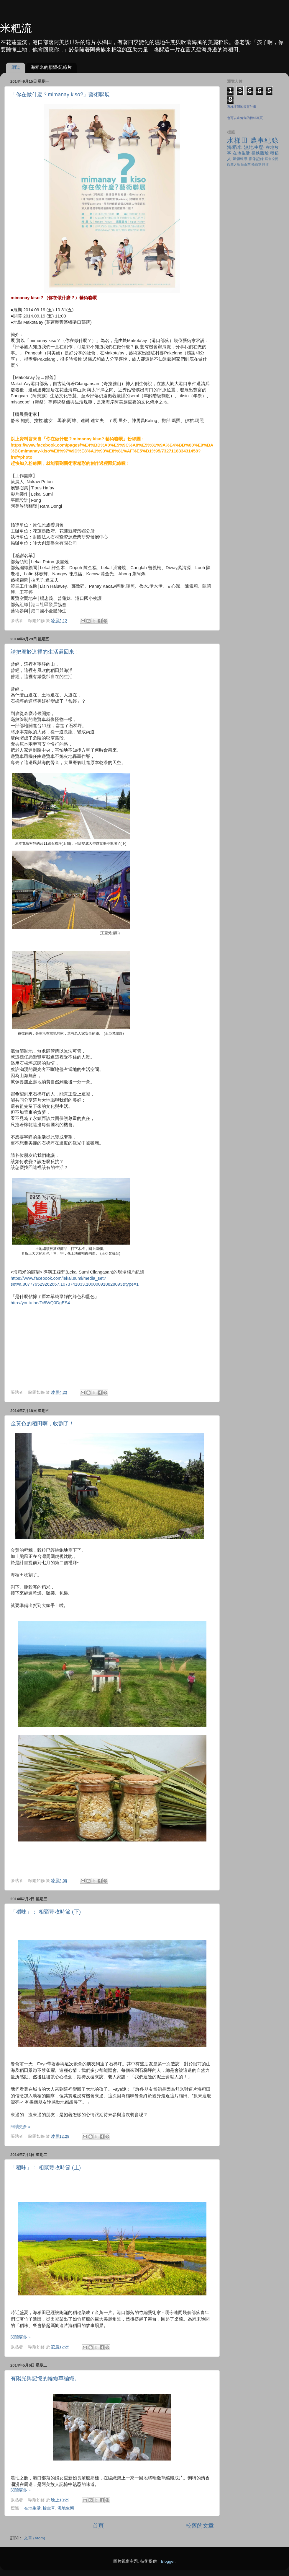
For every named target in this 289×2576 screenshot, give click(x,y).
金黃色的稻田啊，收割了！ (42, 1424)
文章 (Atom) (34, 2538)
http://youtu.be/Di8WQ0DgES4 (40, 1302)
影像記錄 (256, 159)
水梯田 (237, 140)
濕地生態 (66, 2508)
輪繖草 (256, 164)
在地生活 (32, 2508)
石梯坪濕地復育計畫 (241, 106)
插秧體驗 (260, 153)
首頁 (98, 2526)
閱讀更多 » (20, 2126)
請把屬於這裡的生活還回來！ (45, 652)
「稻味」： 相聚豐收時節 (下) (46, 1912)
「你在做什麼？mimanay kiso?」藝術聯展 (60, 94)
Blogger (168, 2561)
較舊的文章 (200, 2526)
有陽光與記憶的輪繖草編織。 (45, 2378)
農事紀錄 (265, 140)
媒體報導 (240, 159)
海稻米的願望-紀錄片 (51, 67)
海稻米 (234, 147)
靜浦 (265, 164)
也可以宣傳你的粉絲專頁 (245, 118)
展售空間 (272, 159)
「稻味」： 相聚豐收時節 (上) (46, 2167)
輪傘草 (49, 2508)
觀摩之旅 (233, 164)
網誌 (16, 67)
